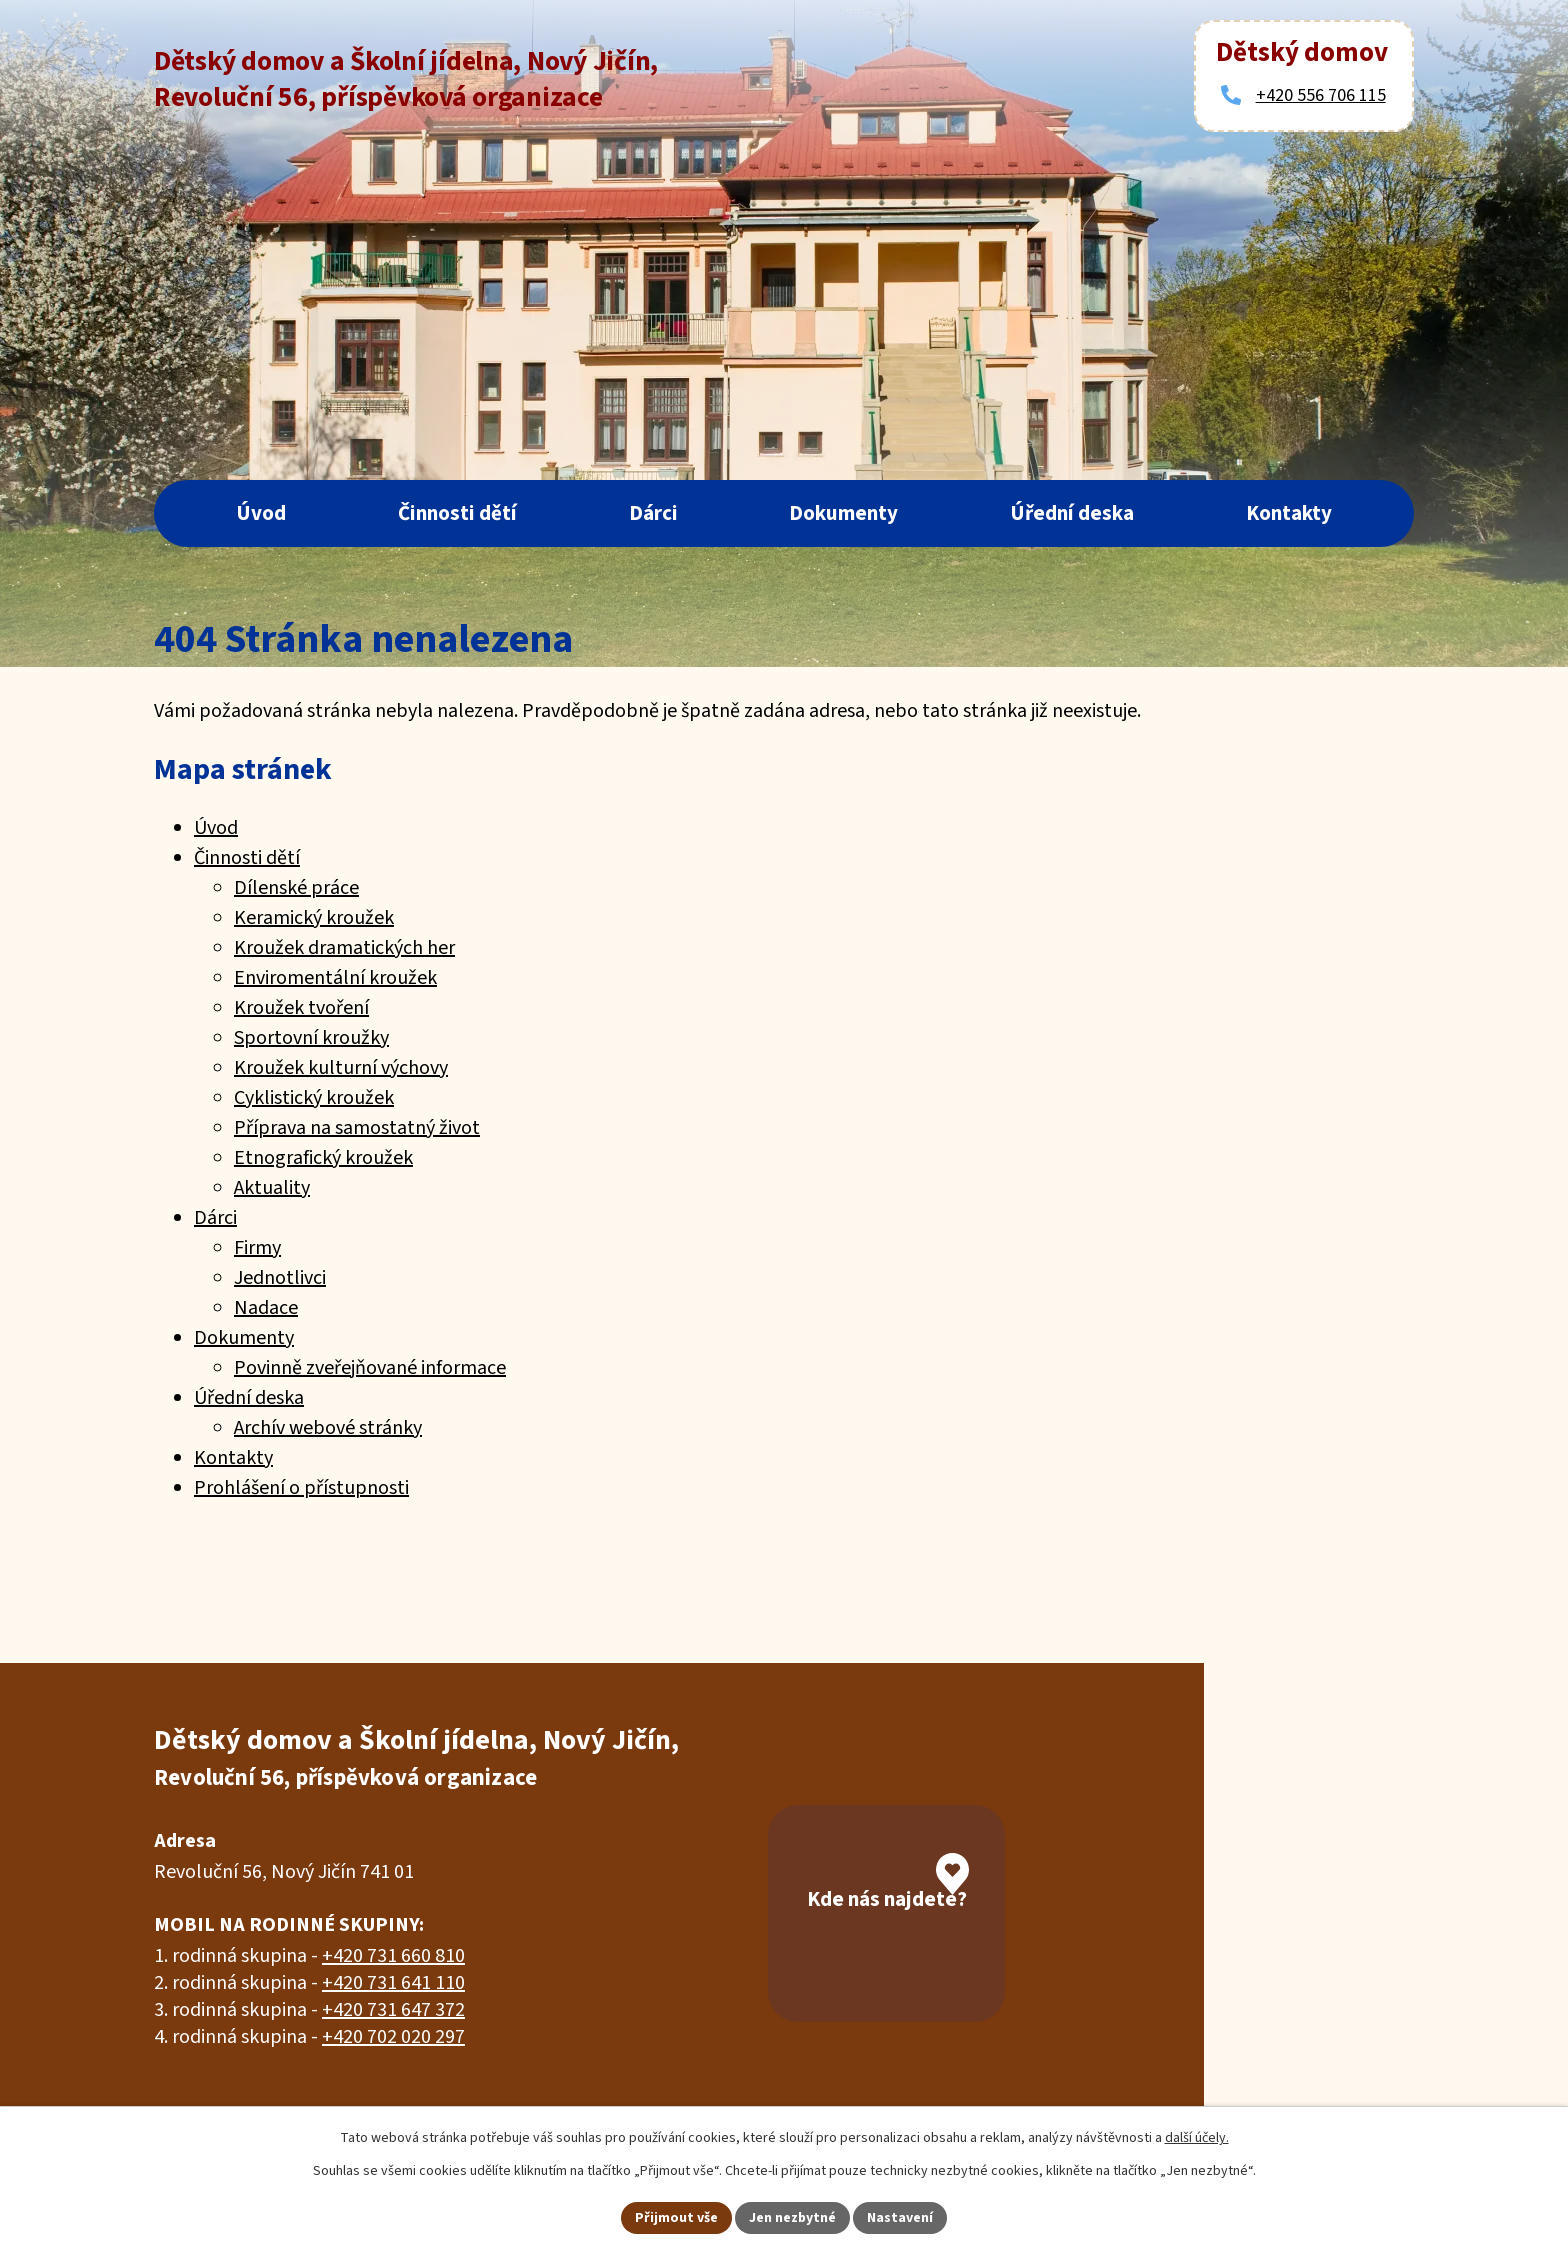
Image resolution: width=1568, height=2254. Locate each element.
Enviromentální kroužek (335, 978)
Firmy (257, 1248)
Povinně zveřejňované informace (370, 1368)
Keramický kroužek (314, 918)
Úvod (261, 513)
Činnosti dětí (457, 513)
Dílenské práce (296, 888)
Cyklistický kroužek (314, 1098)
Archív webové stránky (328, 1428)
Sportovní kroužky (311, 1038)
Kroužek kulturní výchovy (341, 1068)
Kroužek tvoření (301, 1008)
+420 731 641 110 (393, 1983)
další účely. (1197, 2138)
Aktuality (272, 1188)
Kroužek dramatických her (344, 948)
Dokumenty (843, 513)
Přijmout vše (676, 2217)
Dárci (653, 513)
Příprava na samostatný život (357, 1128)
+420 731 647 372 (393, 2010)
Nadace (266, 1308)
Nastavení (901, 2217)
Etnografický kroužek (323, 1158)
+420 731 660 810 (393, 1956)
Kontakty (1289, 513)
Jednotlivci (280, 1278)
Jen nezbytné (793, 2217)
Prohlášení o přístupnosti (301, 1488)
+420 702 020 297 (393, 2037)
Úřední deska (1072, 513)
